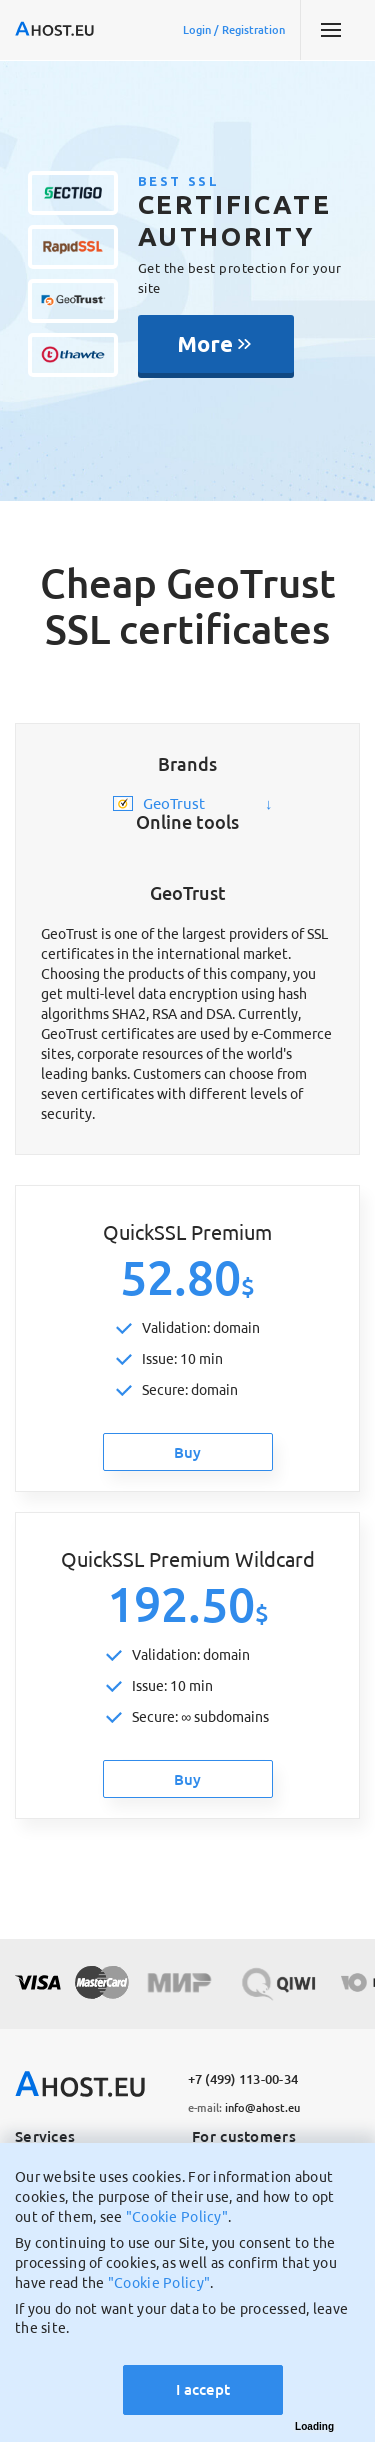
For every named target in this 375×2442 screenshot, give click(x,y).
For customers (244, 2137)
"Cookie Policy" (177, 2217)
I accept (203, 2389)
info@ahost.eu (244, 2108)
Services (45, 2137)
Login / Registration (234, 30)
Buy (187, 1452)
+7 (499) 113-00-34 (243, 2079)
